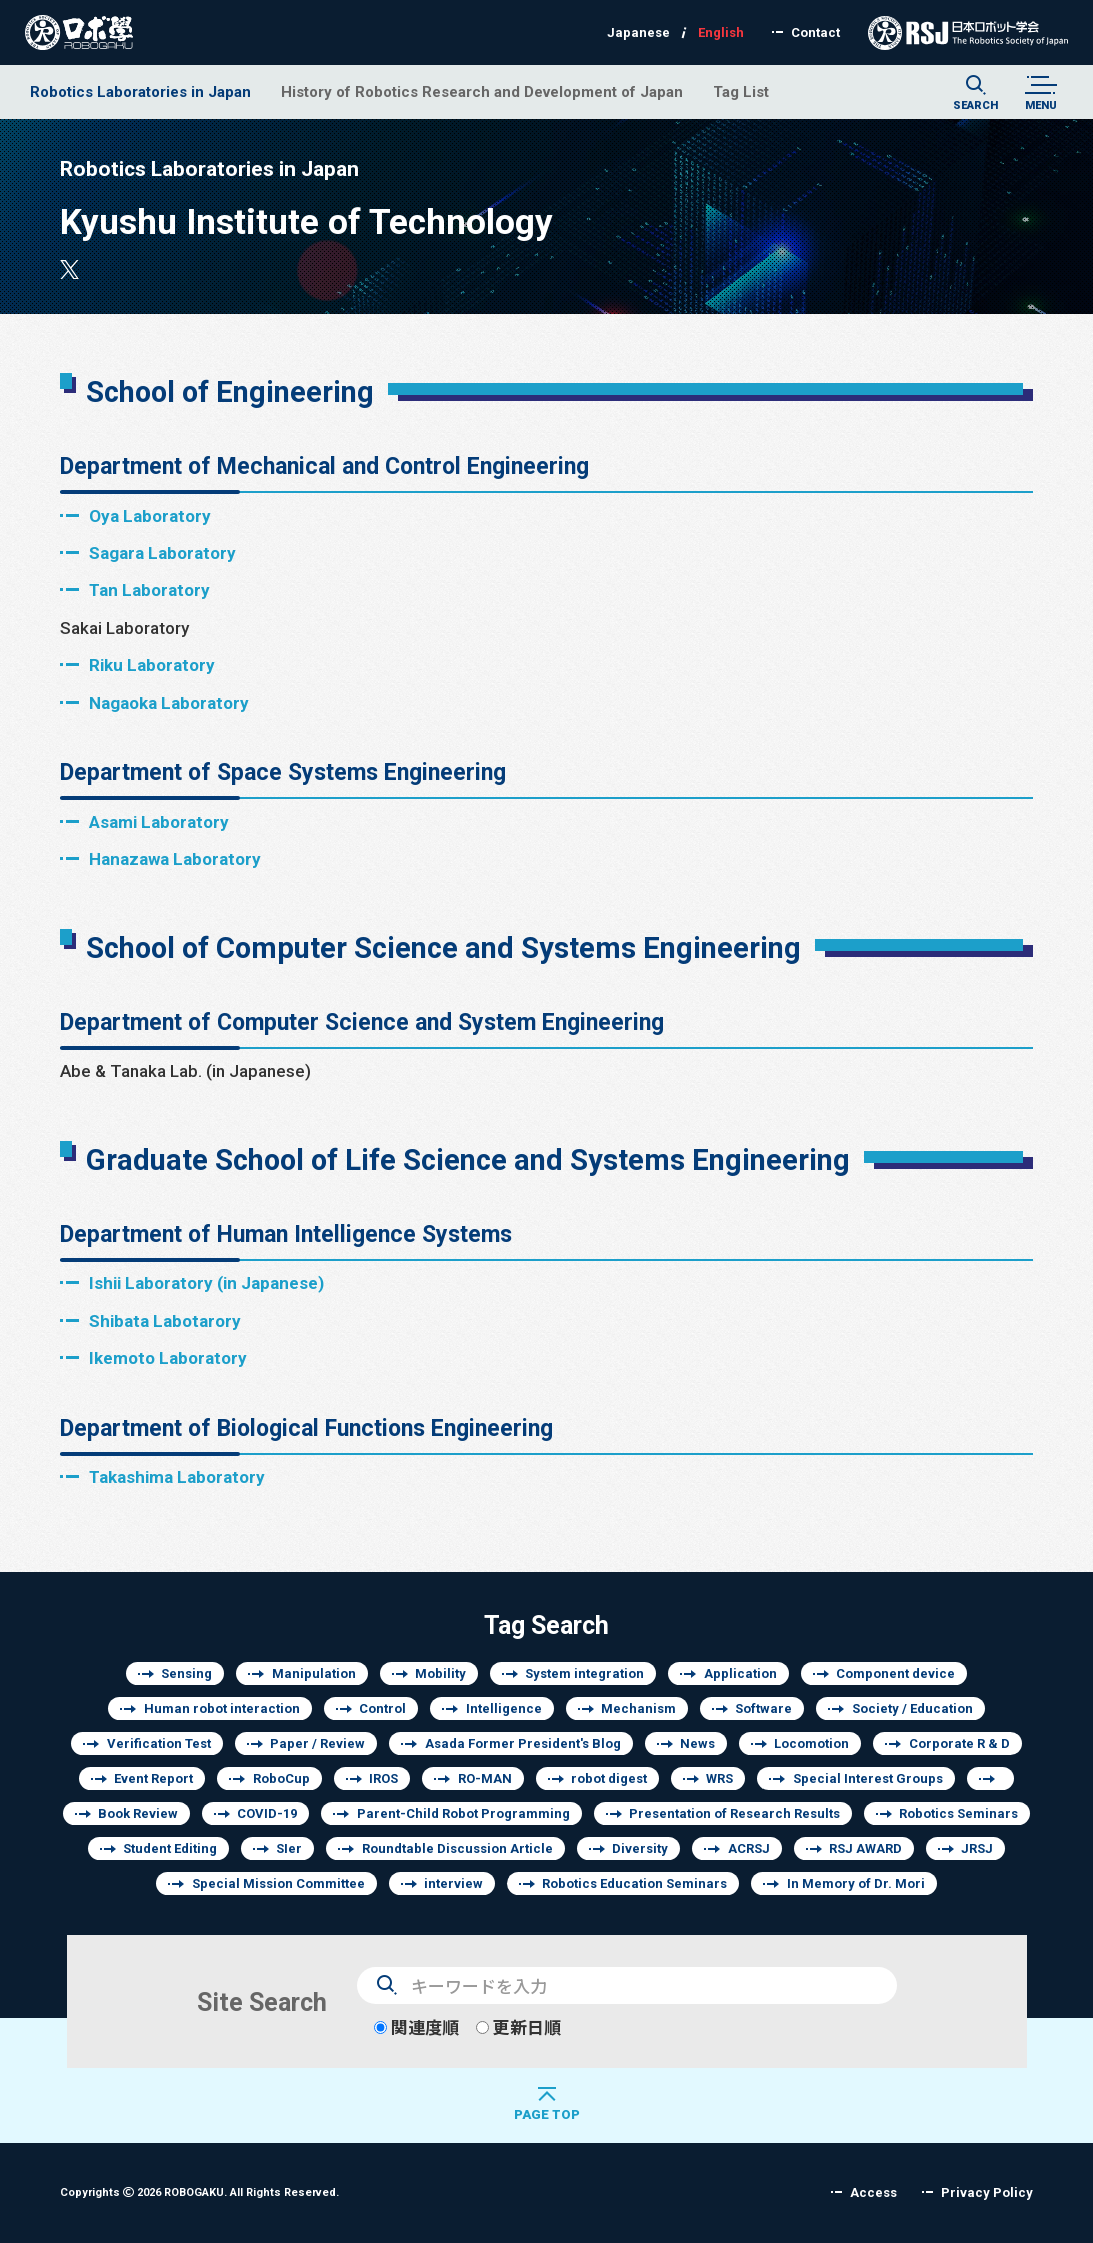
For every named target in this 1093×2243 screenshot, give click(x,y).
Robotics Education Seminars (634, 1883)
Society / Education (912, 1708)
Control (382, 1708)
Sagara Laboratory (162, 552)
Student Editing (170, 1848)
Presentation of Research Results (734, 1813)
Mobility (440, 1673)
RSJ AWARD (865, 1848)
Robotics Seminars (958, 1813)
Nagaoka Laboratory (169, 702)
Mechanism (638, 1708)
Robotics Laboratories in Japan (140, 91)
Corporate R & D (959, 1743)
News (697, 1743)
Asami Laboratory (159, 821)
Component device (895, 1673)
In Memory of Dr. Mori (856, 1883)
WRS (719, 1778)
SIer (289, 1848)
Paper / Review (317, 1743)
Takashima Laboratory (177, 1476)
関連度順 (416, 2027)
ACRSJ (749, 1848)
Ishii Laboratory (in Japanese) (206, 1282)
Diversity (640, 1848)
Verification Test (159, 1743)
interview (453, 1883)
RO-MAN (485, 1778)
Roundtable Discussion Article (457, 1848)
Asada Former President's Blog (523, 1743)
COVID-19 (267, 1813)
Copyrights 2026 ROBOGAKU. (199, 2191)
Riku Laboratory (152, 664)
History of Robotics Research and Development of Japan (482, 91)
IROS (383, 1778)
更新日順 (518, 2027)
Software (763, 1708)
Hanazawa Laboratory (175, 858)
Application (740, 1673)
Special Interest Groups (868, 1778)
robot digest (609, 1778)
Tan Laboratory (149, 589)
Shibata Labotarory (165, 1320)
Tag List (741, 91)
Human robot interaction (222, 1708)
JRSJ (977, 1848)
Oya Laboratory (150, 515)
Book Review (138, 1813)
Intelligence (504, 1708)
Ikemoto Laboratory (168, 1357)
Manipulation (314, 1673)
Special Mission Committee (278, 1883)
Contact (815, 32)
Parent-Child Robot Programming (463, 1813)
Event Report (153, 1778)
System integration (584, 1673)
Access (873, 2192)
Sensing (186, 1673)
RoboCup (281, 1778)
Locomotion (811, 1743)
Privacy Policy (987, 2192)
